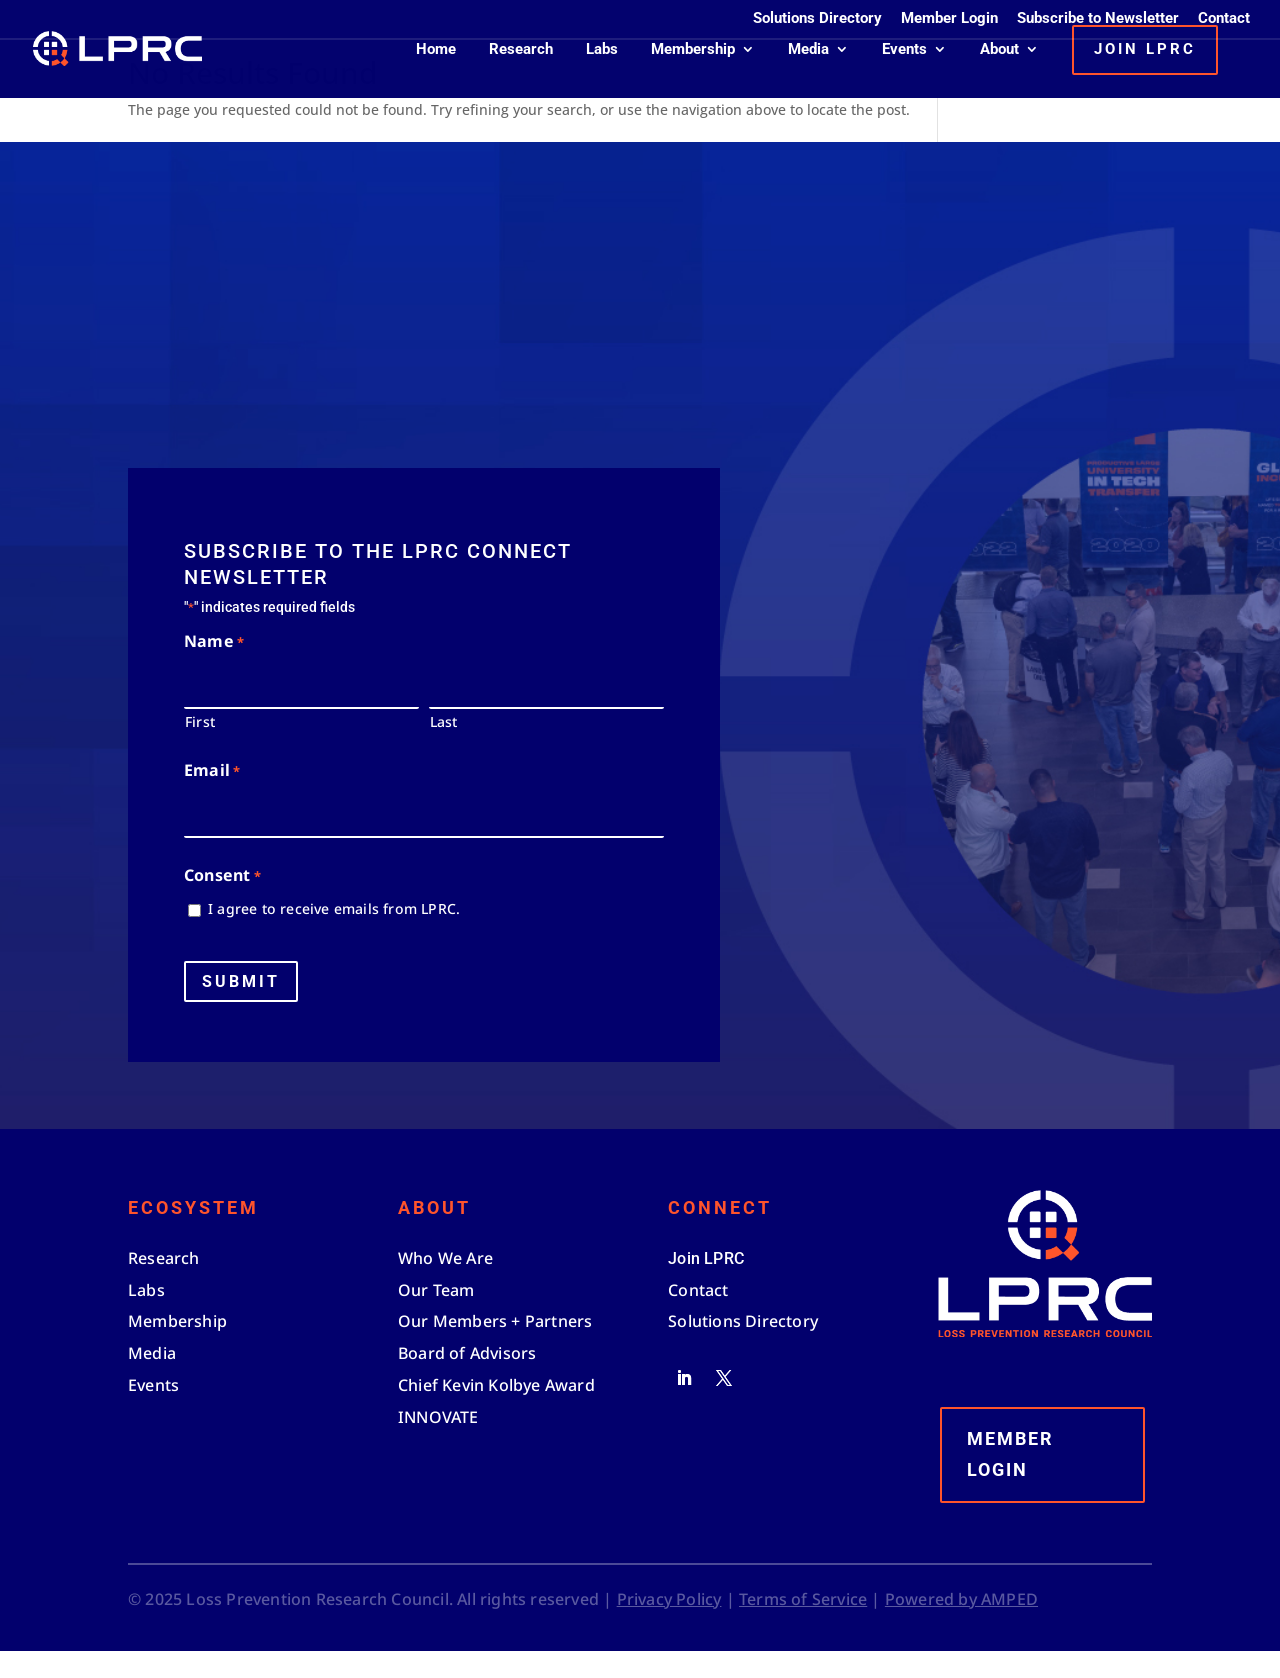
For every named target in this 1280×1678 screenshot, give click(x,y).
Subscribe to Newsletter (1098, 19)
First (200, 747)
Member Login (949, 19)
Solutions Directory (817, 19)
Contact (1224, 19)
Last (444, 747)
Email (212, 798)
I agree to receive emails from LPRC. (334, 935)
